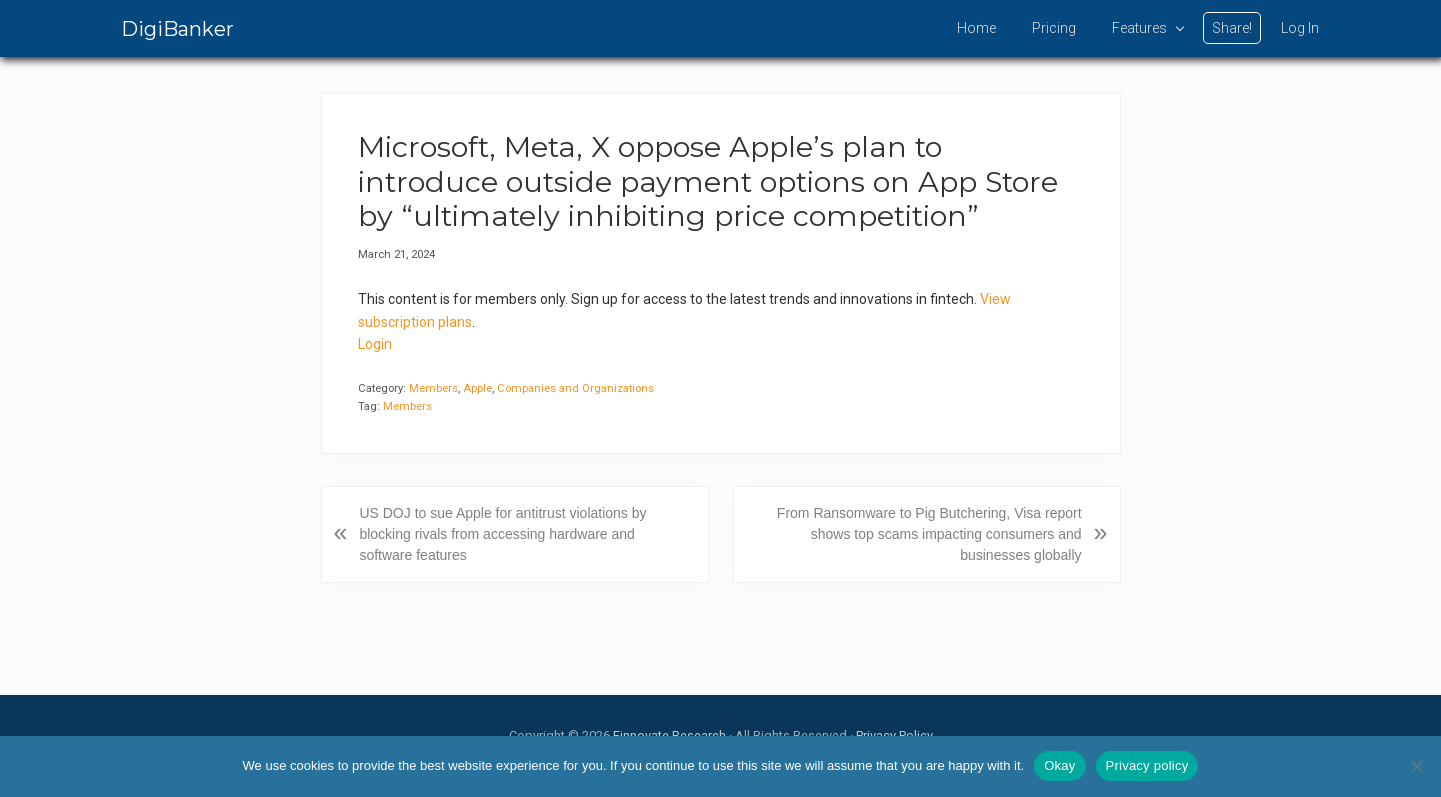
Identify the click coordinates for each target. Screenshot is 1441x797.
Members (433, 388)
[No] (1416, 766)
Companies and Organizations (575, 388)
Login (375, 344)
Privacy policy (1147, 765)
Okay (1059, 765)
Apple (477, 388)
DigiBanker (177, 29)
